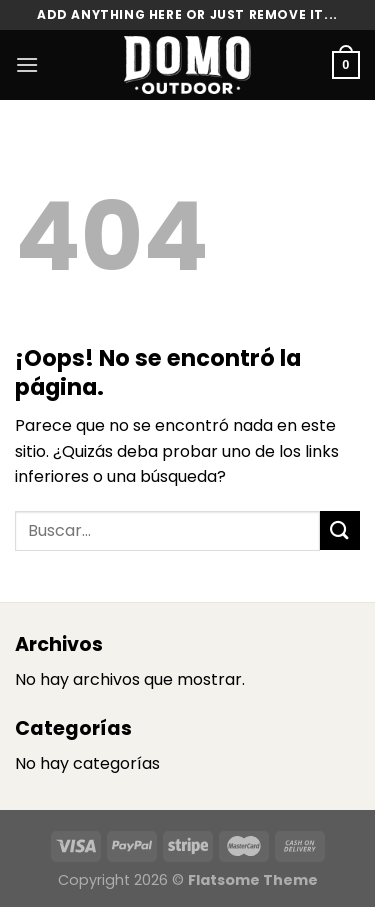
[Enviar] (340, 530)
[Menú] (27, 64)
